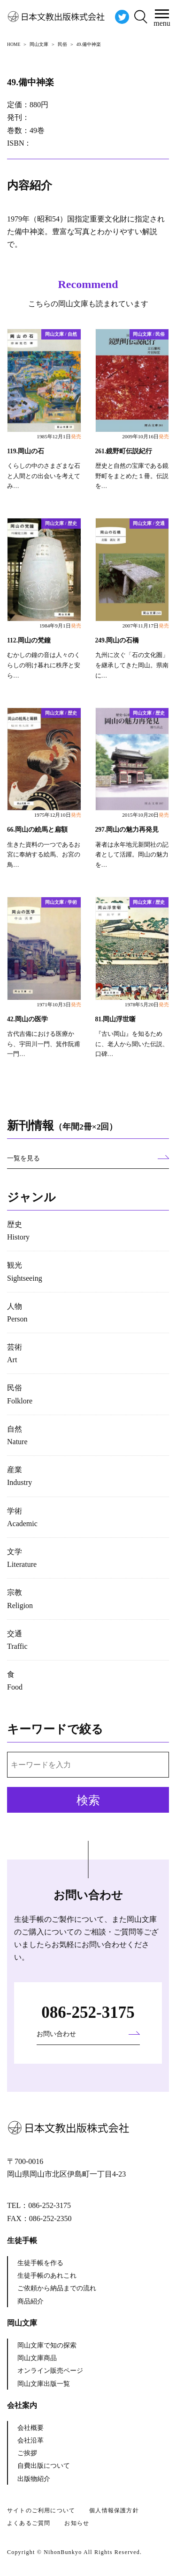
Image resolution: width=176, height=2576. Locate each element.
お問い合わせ (56, 2033)
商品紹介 (30, 2301)
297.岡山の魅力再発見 (127, 829)
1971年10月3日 (59, 1004)
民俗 (19, 1394)
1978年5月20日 (147, 1004)
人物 (17, 1312)
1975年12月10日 (57, 815)
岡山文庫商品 (37, 2358)
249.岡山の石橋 (117, 640)
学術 (22, 1517)
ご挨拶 (27, 2453)
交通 (17, 1640)
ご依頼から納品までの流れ (56, 2288)
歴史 (18, 1230)
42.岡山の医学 (27, 1019)
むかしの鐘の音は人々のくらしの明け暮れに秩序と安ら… (43, 665)
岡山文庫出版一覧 (43, 2383)
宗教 (20, 1598)
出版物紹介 (33, 2478)
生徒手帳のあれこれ (47, 2275)
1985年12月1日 (59, 436)
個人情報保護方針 (114, 2510)
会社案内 (22, 2405)
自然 (17, 1435)
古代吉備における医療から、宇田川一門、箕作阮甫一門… (43, 1044)
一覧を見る (23, 1158)
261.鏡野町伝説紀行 (124, 451)
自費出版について (43, 2465)
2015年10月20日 (145, 815)
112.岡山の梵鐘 (29, 640)
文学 (22, 1558)
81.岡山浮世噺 (115, 1019)
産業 (19, 1476)
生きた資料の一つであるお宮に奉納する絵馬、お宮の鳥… (43, 855)
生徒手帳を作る (40, 2262)
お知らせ (76, 2523)
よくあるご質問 (28, 2523)
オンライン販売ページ (50, 2370)
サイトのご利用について (41, 2510)
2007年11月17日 (145, 625)
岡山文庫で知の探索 (47, 2345)
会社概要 (30, 2427)
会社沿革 (30, 2440)
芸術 (14, 1353)
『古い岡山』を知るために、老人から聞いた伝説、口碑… (131, 1044)
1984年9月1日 (60, 625)
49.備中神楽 (30, 82)
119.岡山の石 (25, 451)
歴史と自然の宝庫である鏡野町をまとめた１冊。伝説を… (131, 476)
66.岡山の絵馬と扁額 (37, 829)
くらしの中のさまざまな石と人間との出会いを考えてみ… (43, 476)
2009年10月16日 (145, 436)
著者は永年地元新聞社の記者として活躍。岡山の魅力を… (131, 855)
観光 (24, 1271)
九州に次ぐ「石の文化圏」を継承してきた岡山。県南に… (131, 665)
